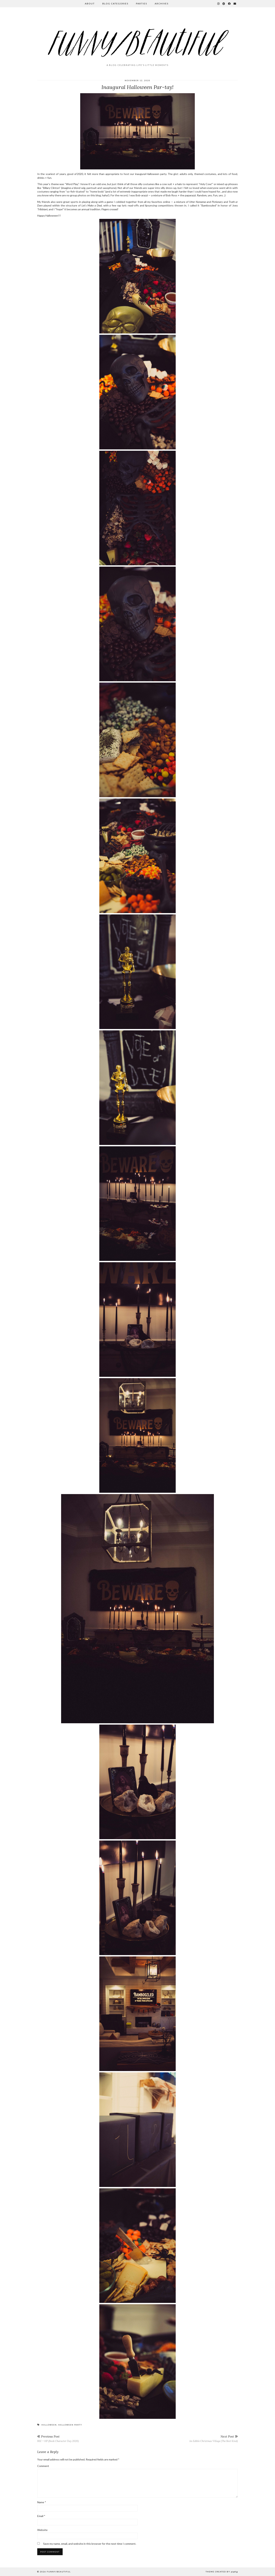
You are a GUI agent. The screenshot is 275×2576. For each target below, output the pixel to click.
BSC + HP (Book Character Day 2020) (58, 2438)
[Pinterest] (223, 3)
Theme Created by (222, 2571)
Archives (161, 3)
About (90, 3)
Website (42, 2530)
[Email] (235, 3)
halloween (49, 2425)
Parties (141, 3)
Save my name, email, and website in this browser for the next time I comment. (89, 2543)
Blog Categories (115, 3)
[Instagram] (218, 3)
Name (41, 2502)
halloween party (70, 2425)
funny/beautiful (59, 2571)
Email (41, 2516)
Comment (43, 2466)
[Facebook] (229, 3)
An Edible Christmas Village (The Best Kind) (213, 2438)
